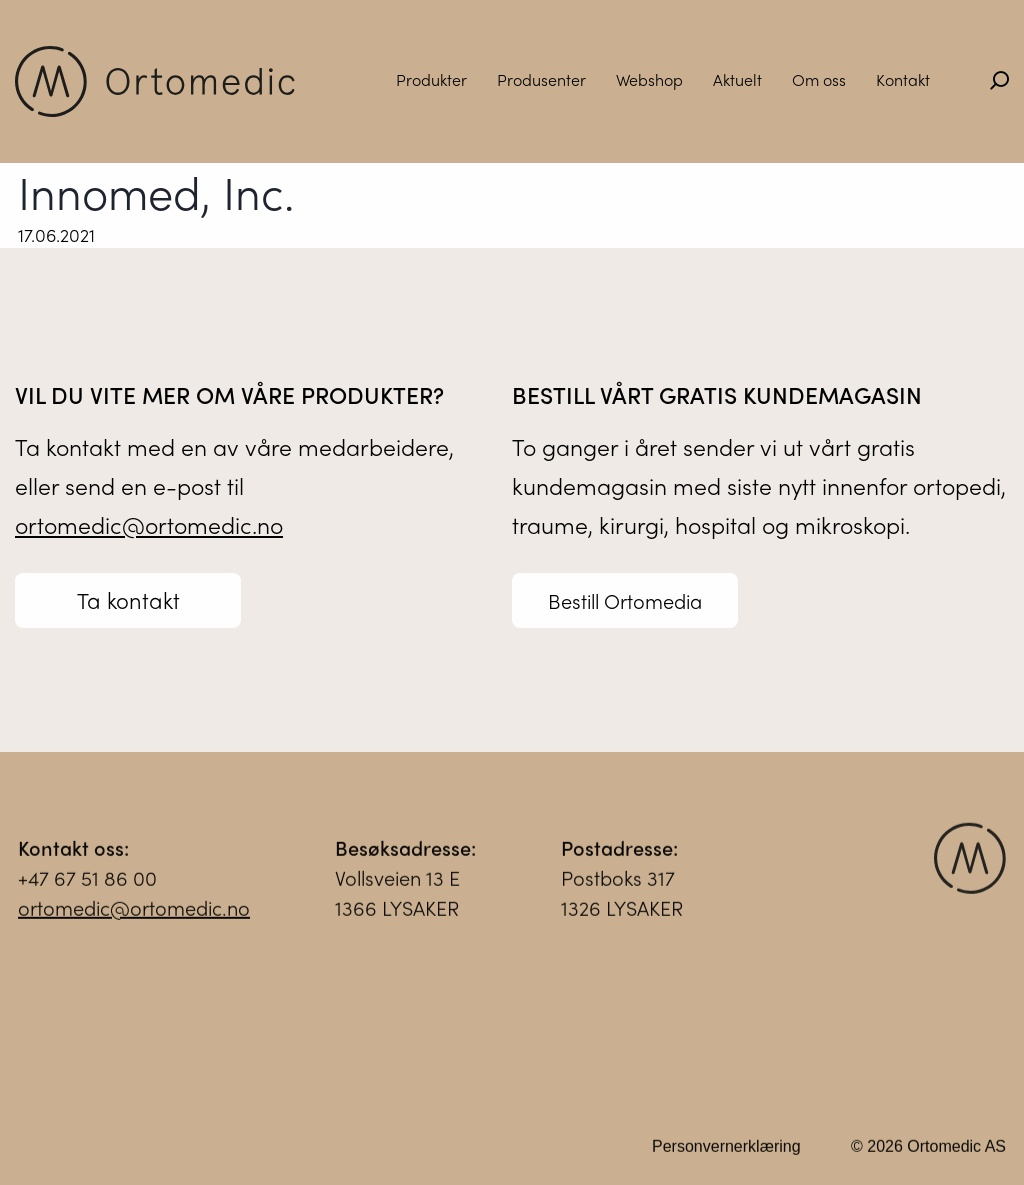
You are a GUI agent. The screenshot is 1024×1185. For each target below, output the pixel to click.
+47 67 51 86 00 (87, 883)
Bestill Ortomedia (625, 600)
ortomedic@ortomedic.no (149, 524)
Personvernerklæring (726, 1152)
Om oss (819, 79)
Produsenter (541, 79)
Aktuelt (737, 79)
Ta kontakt (128, 600)
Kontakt (903, 79)
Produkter (431, 79)
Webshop (649, 79)
